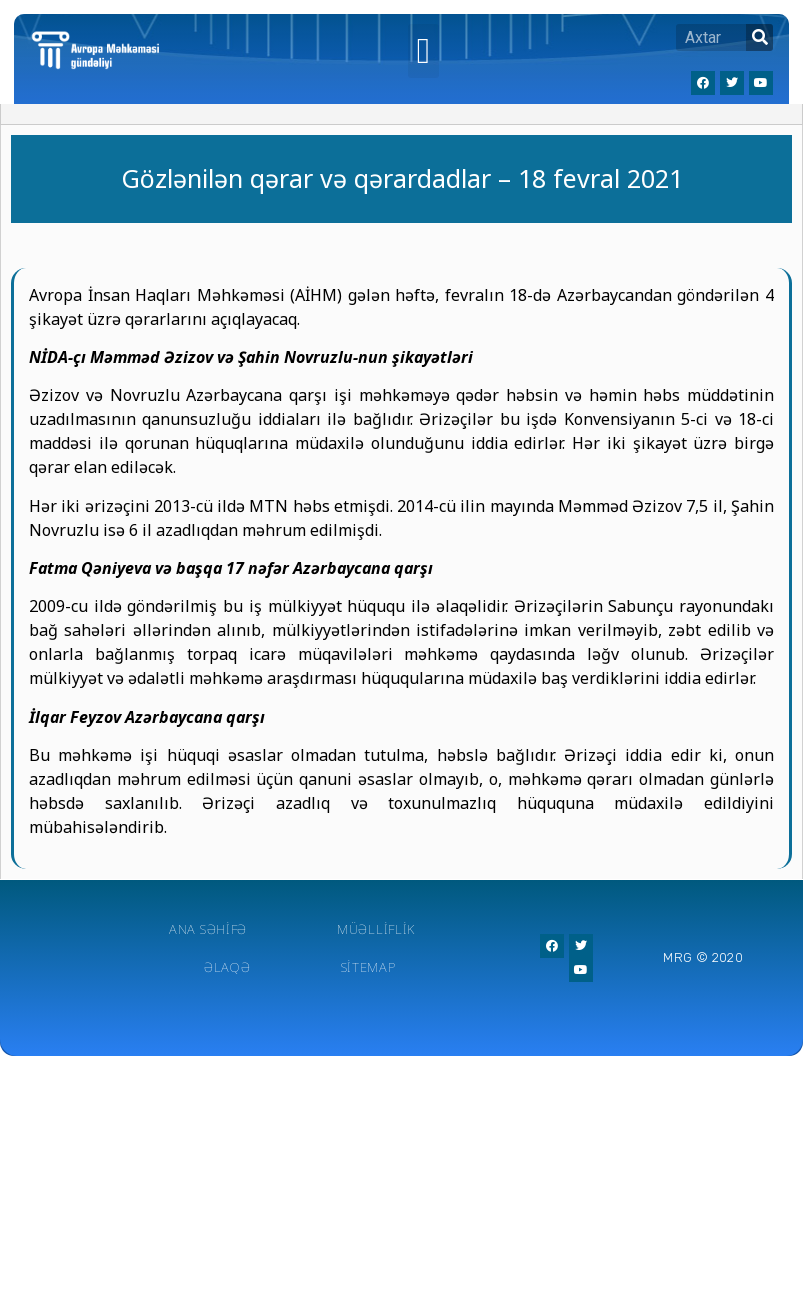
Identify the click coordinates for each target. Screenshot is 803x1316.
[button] (423, 51)
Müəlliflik (376, 929)
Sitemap (368, 967)
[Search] (759, 37)
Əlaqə (227, 967)
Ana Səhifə (208, 929)
